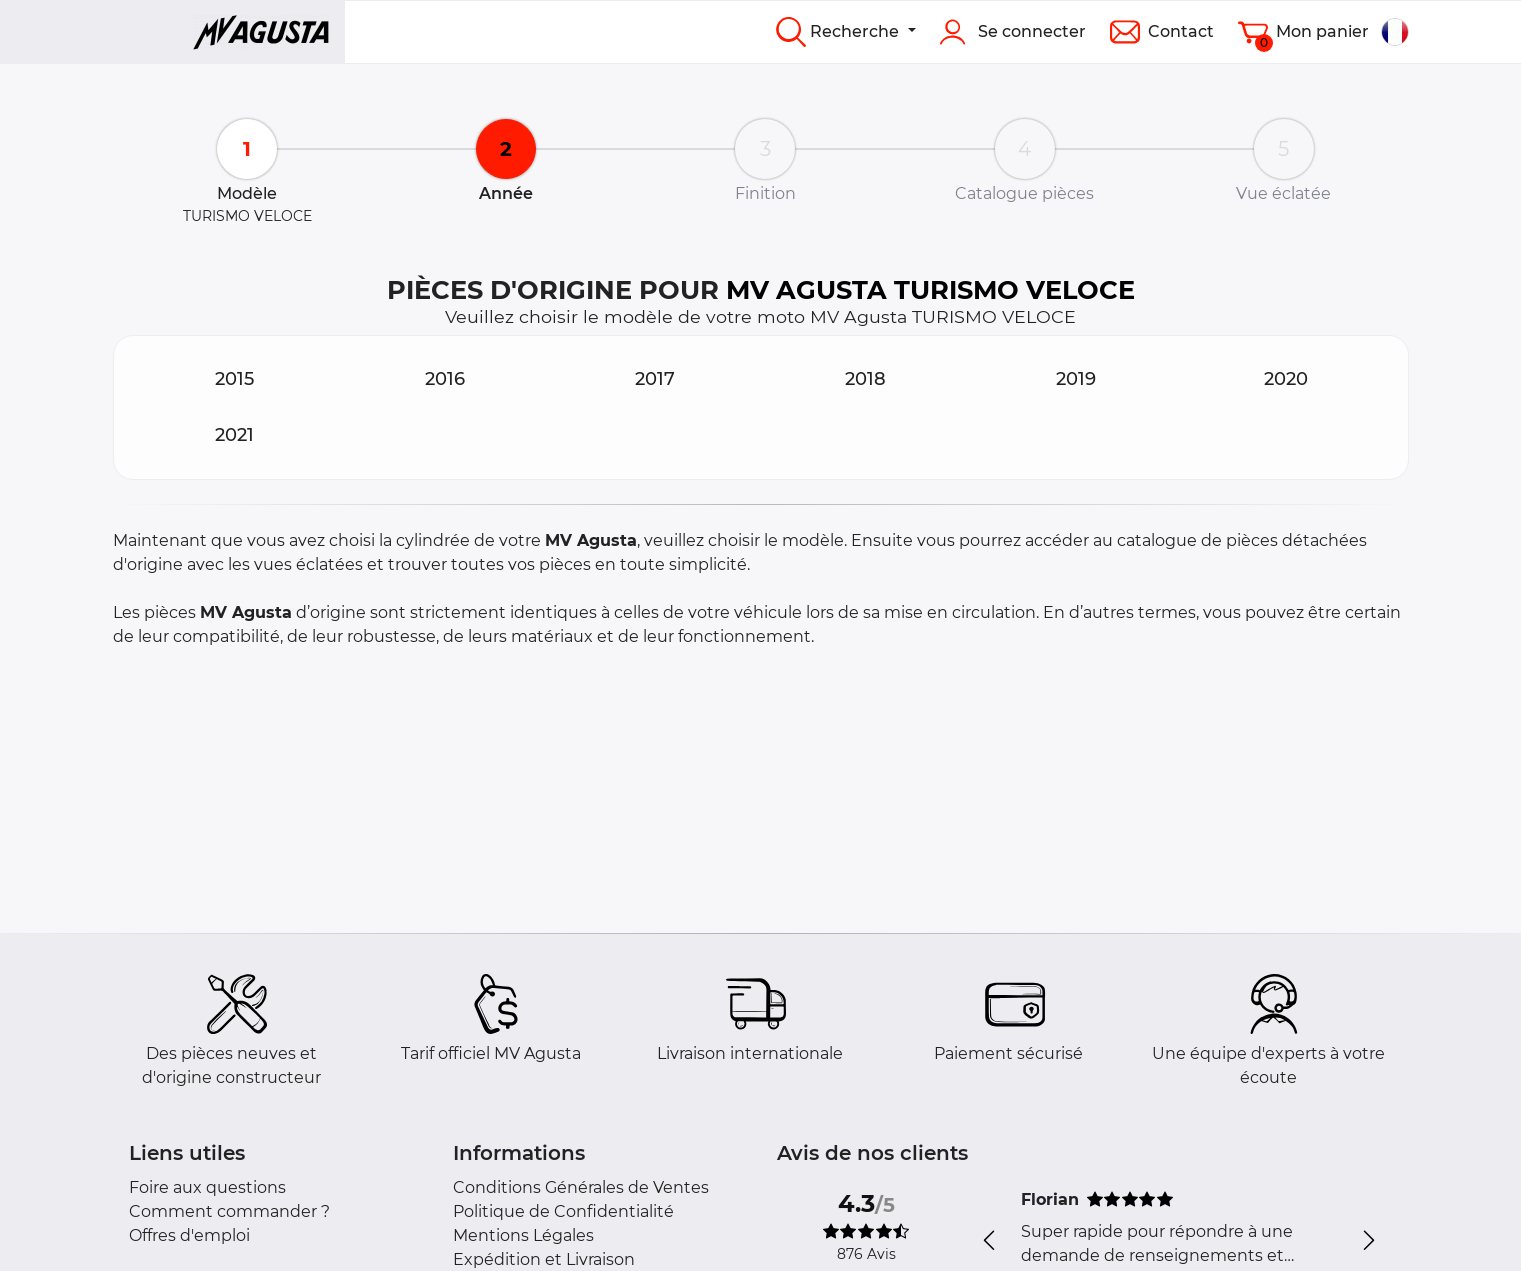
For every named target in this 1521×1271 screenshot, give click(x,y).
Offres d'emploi (189, 1235)
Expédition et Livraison (544, 1259)
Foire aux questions (207, 1187)
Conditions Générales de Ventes (581, 1187)
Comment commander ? (229, 1211)
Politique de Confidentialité (563, 1211)
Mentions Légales (523, 1235)
